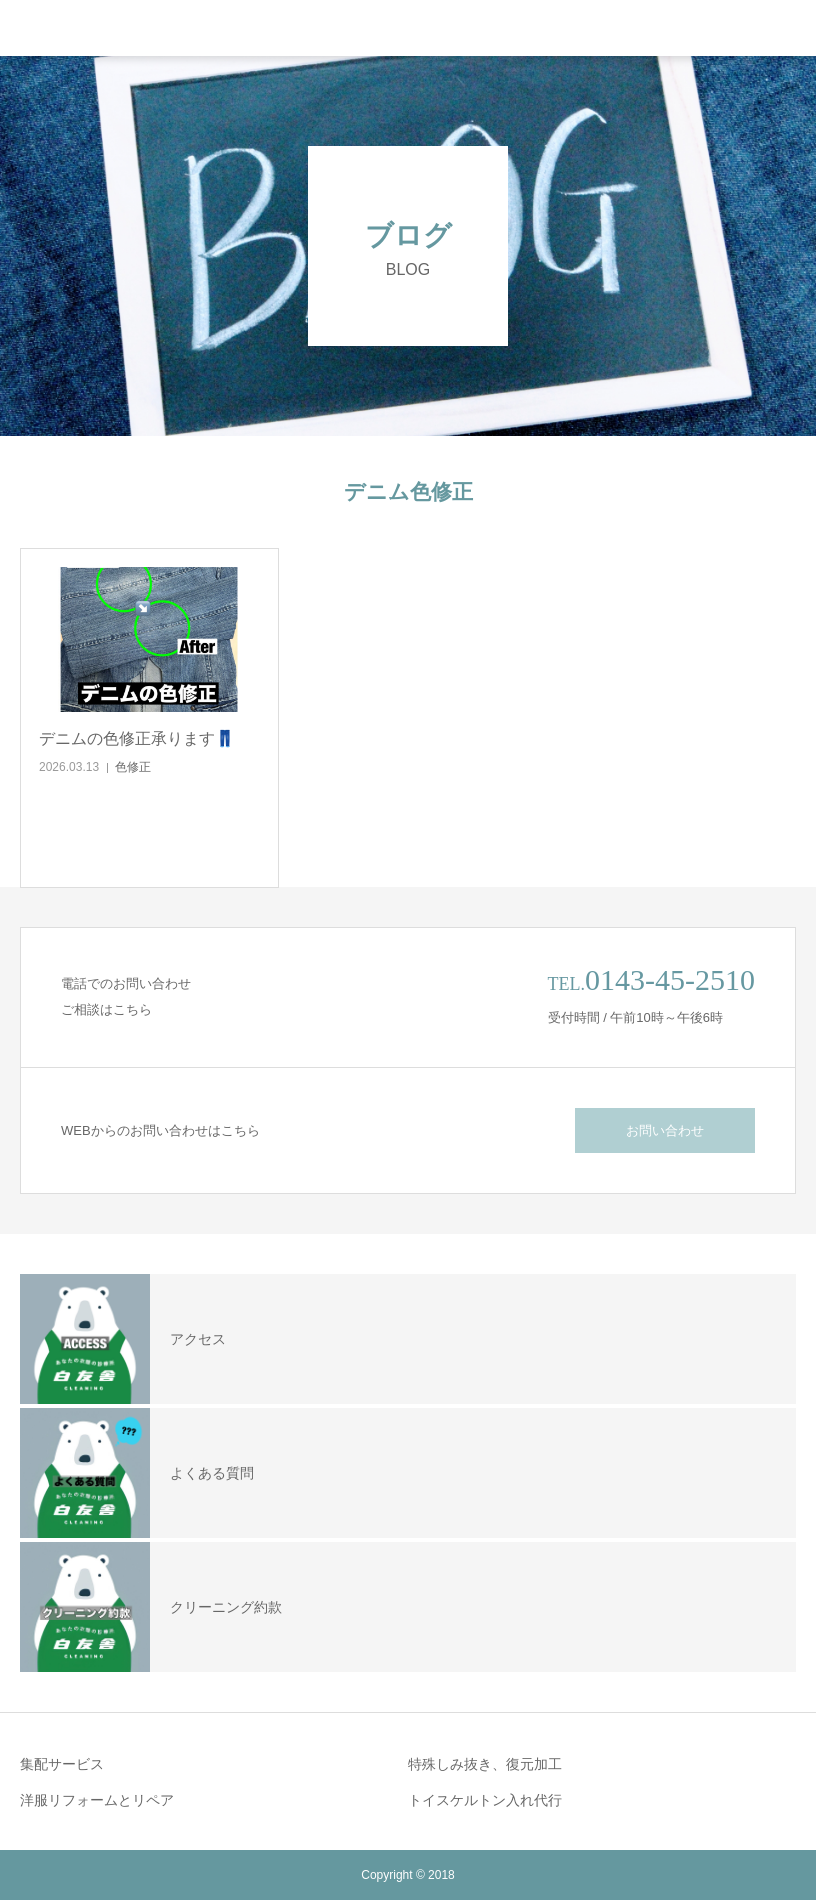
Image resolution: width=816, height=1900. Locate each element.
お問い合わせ (665, 1130)
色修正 (133, 767)
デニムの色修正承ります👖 (137, 738)
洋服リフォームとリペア (97, 1800)
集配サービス (62, 1764)
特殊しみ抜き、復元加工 (485, 1764)
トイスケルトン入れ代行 (485, 1800)
